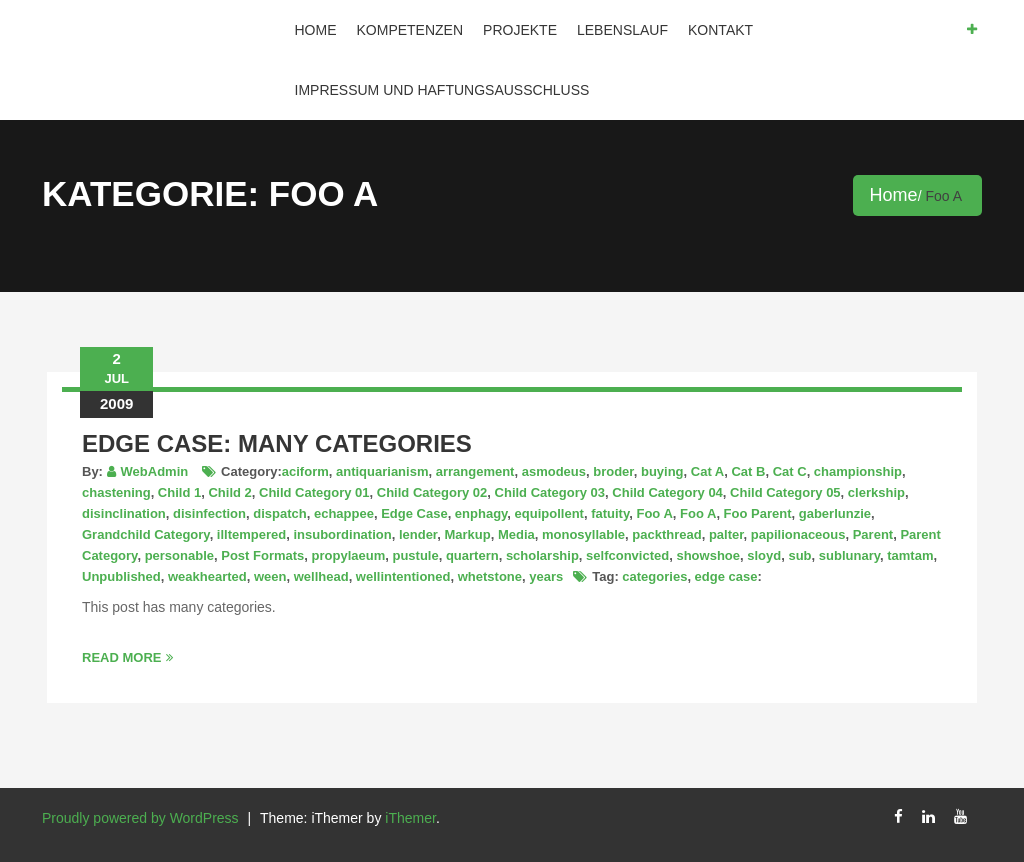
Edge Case (414, 513)
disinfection (209, 513)
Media (516, 534)
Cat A (707, 471)
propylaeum (349, 555)
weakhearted (207, 576)
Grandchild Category (146, 534)
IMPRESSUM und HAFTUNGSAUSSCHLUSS (442, 90)
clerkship (876, 492)
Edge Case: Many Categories (277, 443)
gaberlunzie (835, 513)
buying (662, 471)
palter (726, 534)
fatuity (610, 513)
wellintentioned (403, 576)
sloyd (764, 555)
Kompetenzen (410, 30)
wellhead (321, 576)
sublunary (849, 555)
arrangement (475, 471)
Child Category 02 (432, 492)
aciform (305, 471)
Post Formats (262, 555)
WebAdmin (155, 471)
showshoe (708, 555)
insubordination (342, 534)
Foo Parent (758, 513)
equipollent (549, 513)
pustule (415, 555)
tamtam (910, 555)
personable (179, 555)
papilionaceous (798, 534)
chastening (116, 492)
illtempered (251, 534)
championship (858, 471)
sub (799, 555)
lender (418, 534)
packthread (666, 534)
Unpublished (121, 576)
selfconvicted (627, 555)
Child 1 (179, 492)
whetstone (490, 576)
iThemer (410, 818)
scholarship (542, 555)
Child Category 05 (785, 492)
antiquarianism (382, 471)
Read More (127, 657)
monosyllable (583, 534)
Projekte (520, 30)
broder (613, 471)
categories (654, 576)
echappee (344, 513)
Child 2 (229, 492)
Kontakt (720, 30)
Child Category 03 (550, 492)
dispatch (279, 513)
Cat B (748, 471)
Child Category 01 (314, 492)
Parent (873, 534)
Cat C (790, 471)
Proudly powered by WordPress (140, 818)
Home (316, 30)
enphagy (481, 513)
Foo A (654, 513)
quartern (472, 555)
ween (270, 576)
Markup (467, 534)
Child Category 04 (667, 492)
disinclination (124, 513)
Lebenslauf (622, 30)
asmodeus (554, 471)
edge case (726, 576)
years (546, 576)
